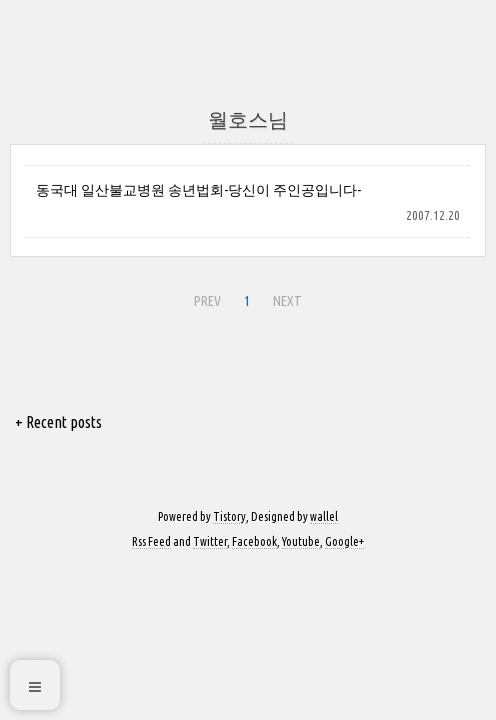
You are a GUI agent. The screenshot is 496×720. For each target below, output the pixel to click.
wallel (324, 516)
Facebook (254, 541)
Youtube (301, 541)
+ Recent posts (58, 422)
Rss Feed (151, 541)
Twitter (210, 541)
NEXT (285, 298)
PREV (205, 298)
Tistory (229, 516)
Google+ (344, 541)
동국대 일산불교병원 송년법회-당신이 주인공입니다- (198, 190)
